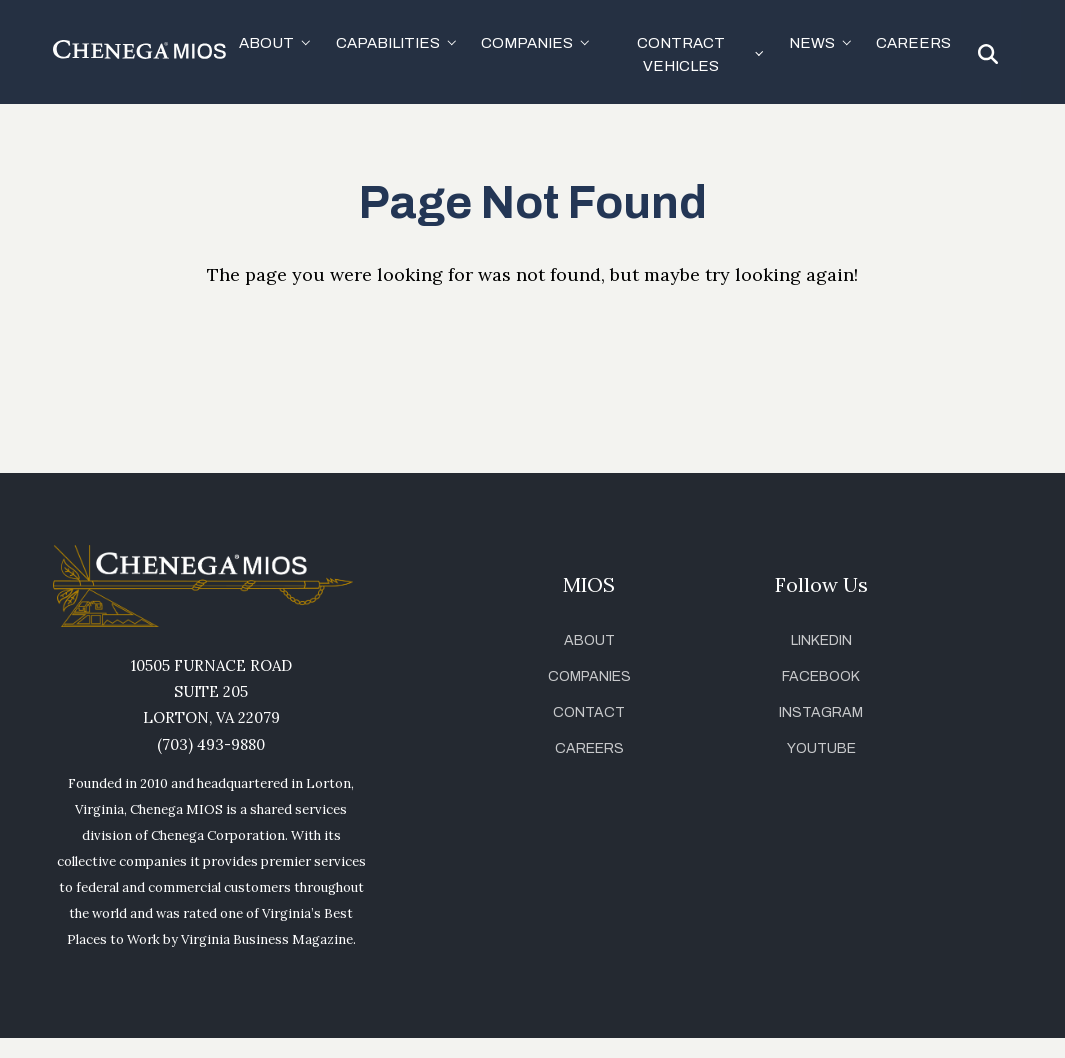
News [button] (812, 43)
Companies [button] (527, 43)
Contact (589, 712)
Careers (913, 43)
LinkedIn (821, 640)
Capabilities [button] (388, 43)
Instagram (821, 712)
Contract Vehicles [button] (681, 54)
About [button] (266, 43)
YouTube (821, 748)
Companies (589, 676)
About (589, 640)
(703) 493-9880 (211, 744)
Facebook (821, 676)
